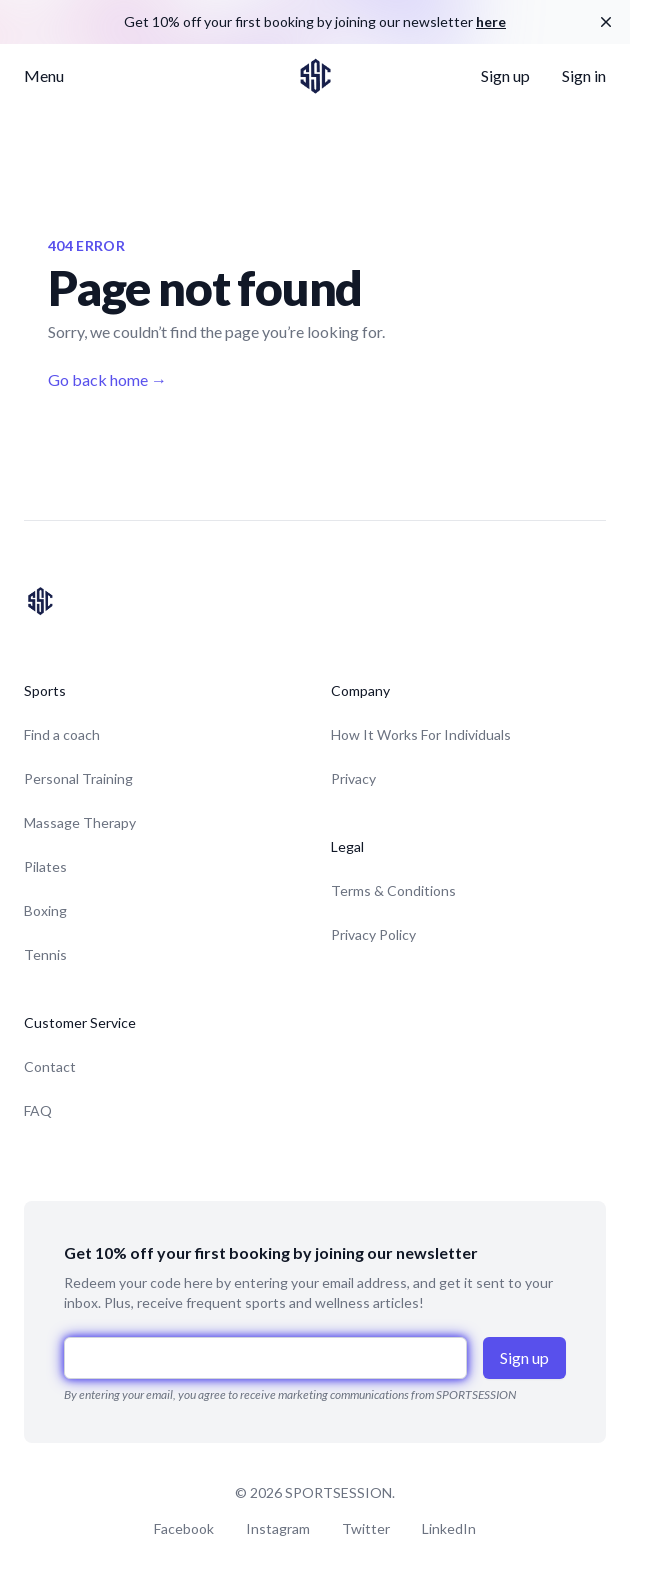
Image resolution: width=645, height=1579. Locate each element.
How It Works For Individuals (421, 734)
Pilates (45, 866)
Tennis (45, 954)
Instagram (278, 1528)
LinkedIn (449, 1528)
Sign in (584, 75)
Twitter (366, 1528)
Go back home (107, 379)
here (491, 21)
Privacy (353, 778)
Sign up (505, 75)
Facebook (184, 1528)
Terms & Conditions (393, 890)
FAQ (38, 1110)
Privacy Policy (373, 934)
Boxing (45, 910)
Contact (50, 1066)
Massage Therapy (80, 822)
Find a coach (62, 734)
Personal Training (78, 778)
